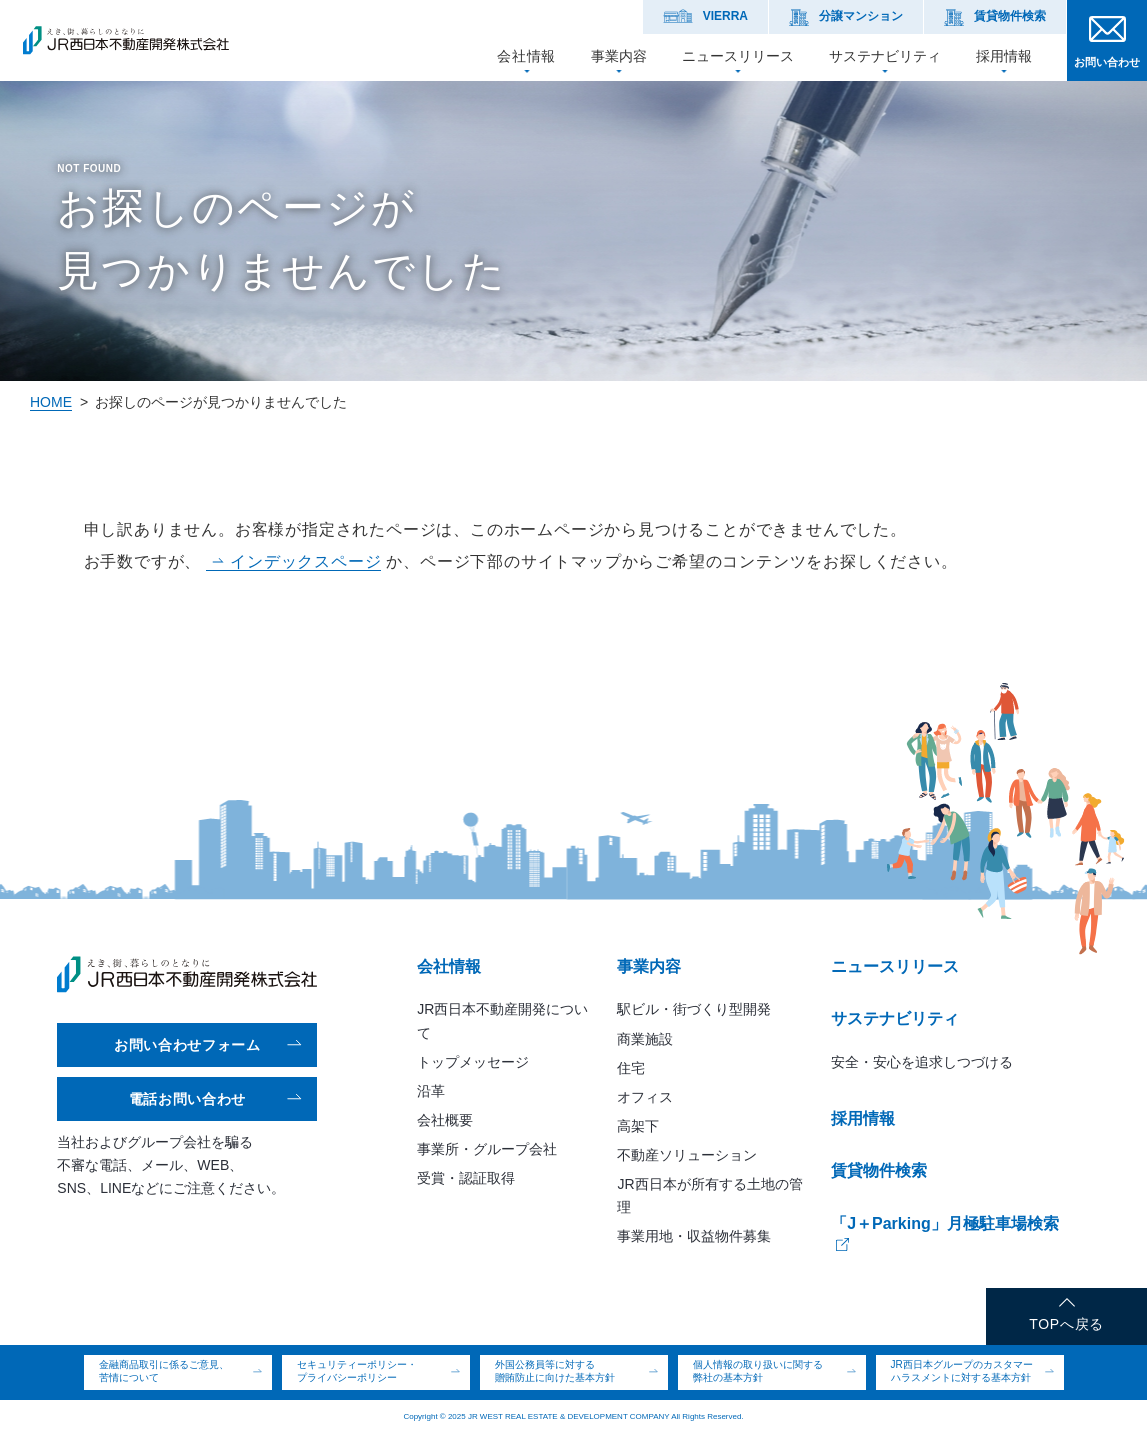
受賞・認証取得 (466, 1178)
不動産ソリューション (687, 1155)
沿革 (431, 1091)
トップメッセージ (473, 1062)
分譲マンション (861, 16)
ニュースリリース (738, 55)
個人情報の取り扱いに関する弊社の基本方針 (758, 1371)
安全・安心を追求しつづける (922, 1062)
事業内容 (619, 55)
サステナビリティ (885, 55)
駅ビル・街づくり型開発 (694, 1009)
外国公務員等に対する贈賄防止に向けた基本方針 (555, 1371)
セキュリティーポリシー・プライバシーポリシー (357, 1371)
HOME (51, 402)
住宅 (631, 1068)
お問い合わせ (1107, 62)
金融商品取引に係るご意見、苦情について (164, 1371)
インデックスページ (305, 561)
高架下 (638, 1126)
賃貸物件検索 (1010, 16)
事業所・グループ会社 (487, 1149)
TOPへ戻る (1066, 1324)
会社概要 (445, 1120)
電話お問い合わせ (188, 1099)
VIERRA (725, 16)
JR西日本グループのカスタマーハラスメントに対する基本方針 (962, 1371)
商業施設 (645, 1039)
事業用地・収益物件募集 (694, 1236)
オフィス (645, 1097)
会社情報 (526, 55)
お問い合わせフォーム (187, 1045)
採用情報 (1004, 55)
